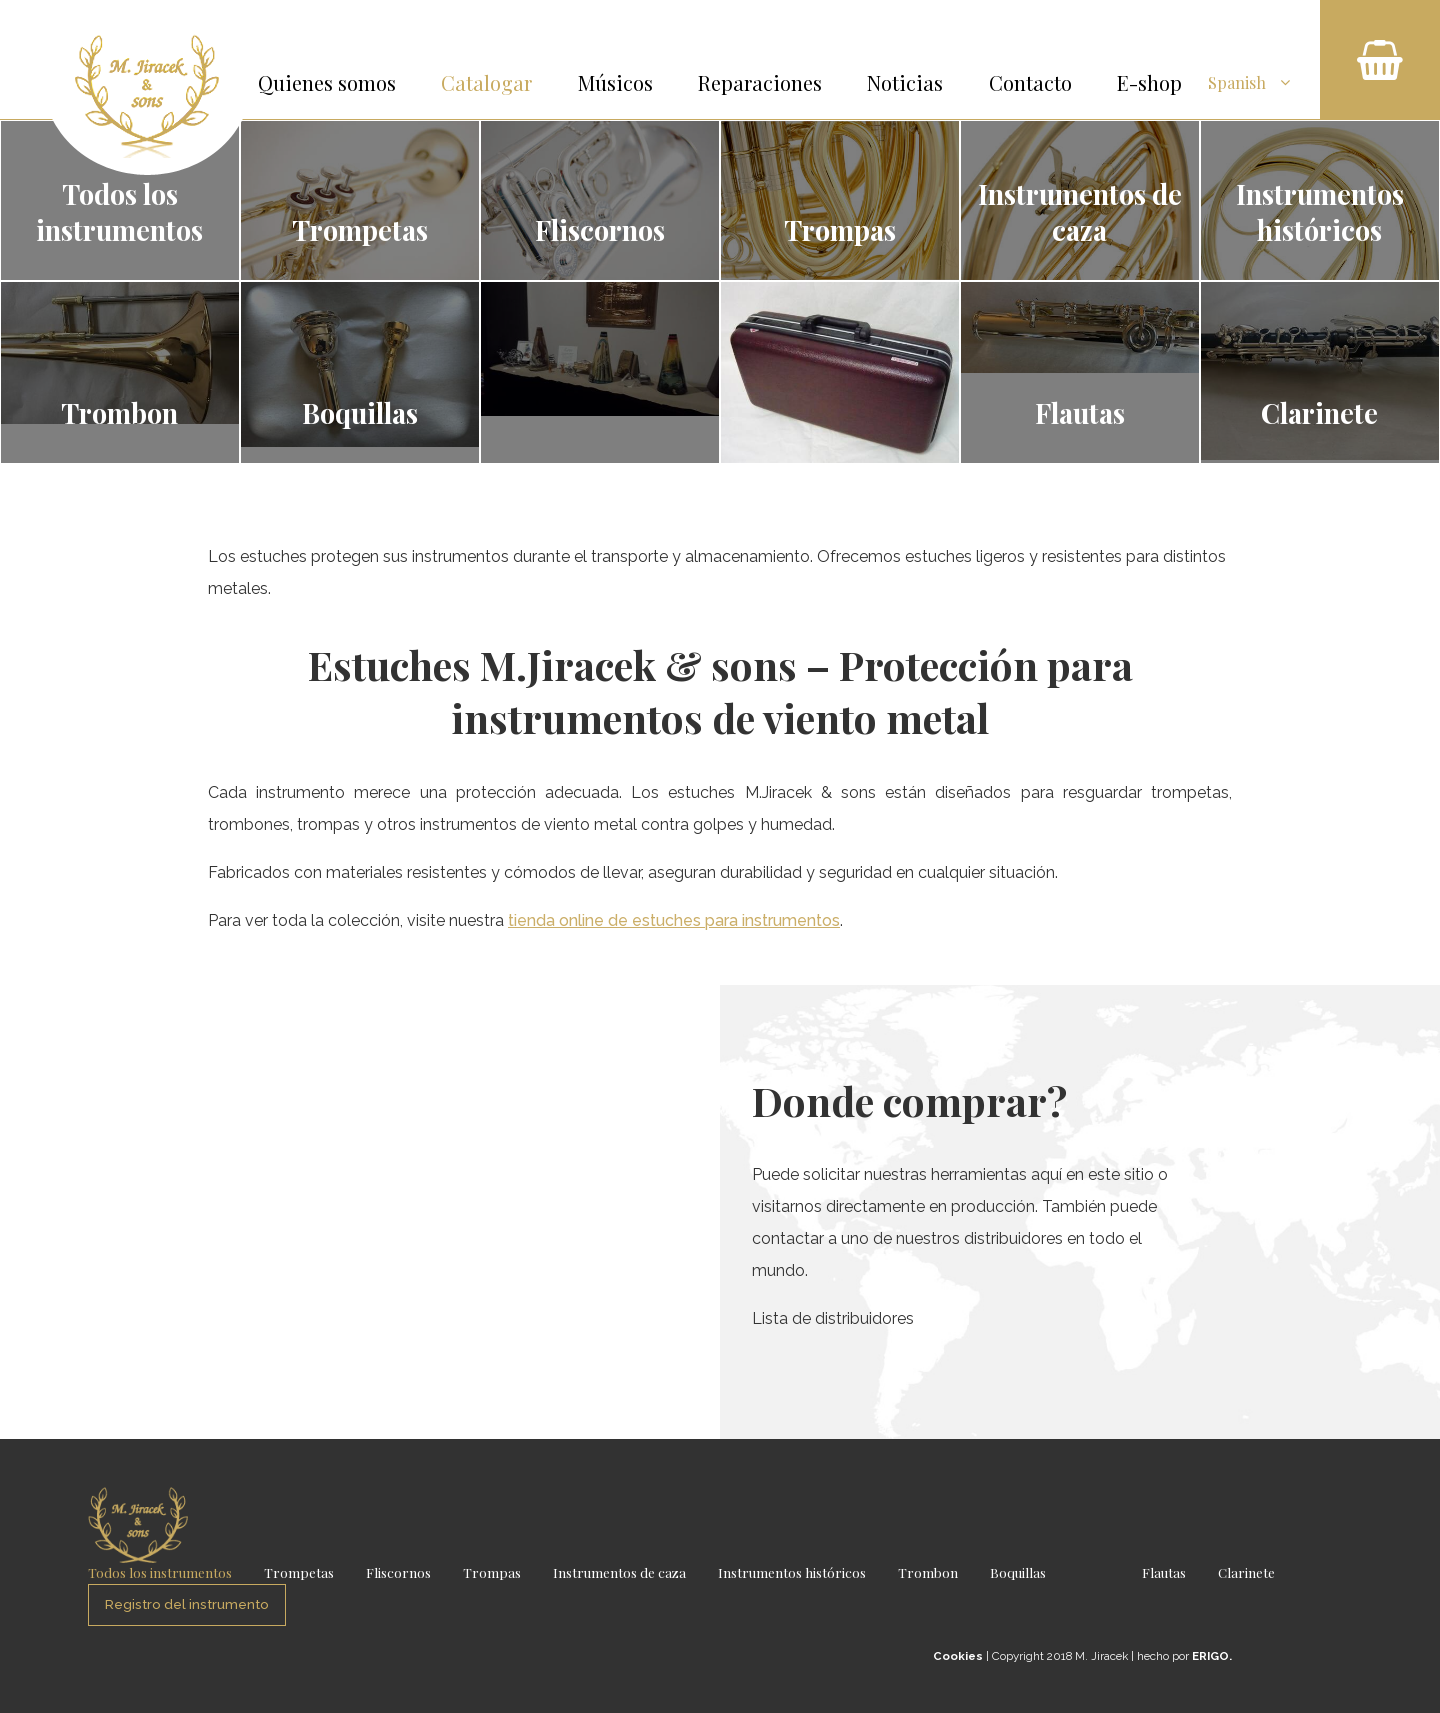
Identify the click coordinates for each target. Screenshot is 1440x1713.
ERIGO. (1212, 1656)
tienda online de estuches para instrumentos (674, 920)
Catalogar (486, 82)
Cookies (958, 1656)
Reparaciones (760, 82)
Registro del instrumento (187, 1604)
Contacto (1030, 82)
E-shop (1149, 82)
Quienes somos (327, 82)
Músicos (615, 82)
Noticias (905, 82)
